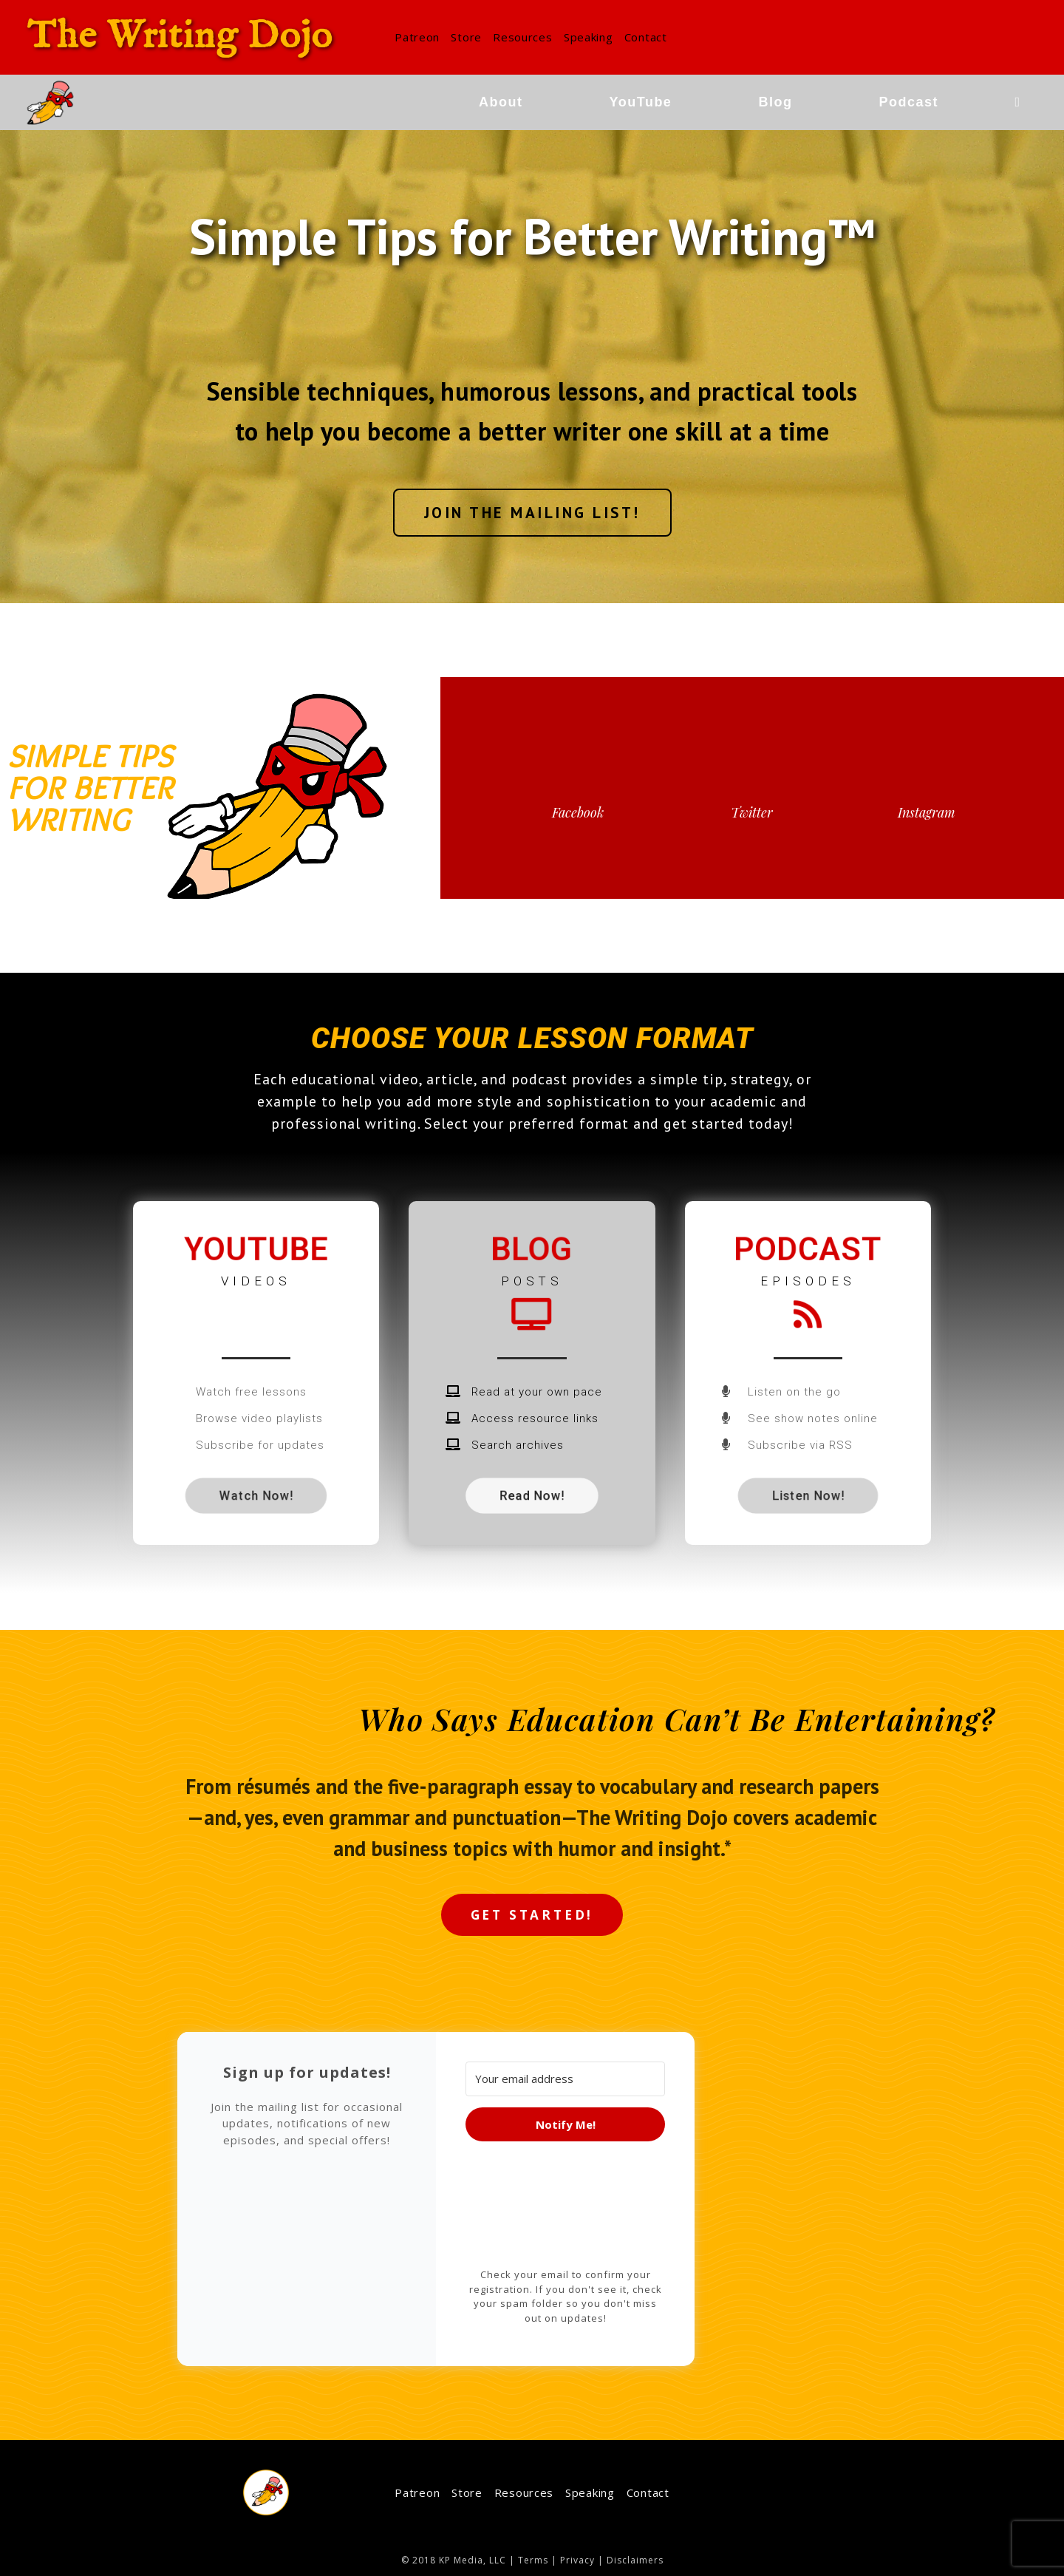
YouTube (256, 1249)
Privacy (577, 2560)
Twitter (752, 812)
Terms (533, 2560)
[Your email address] (565, 2079)
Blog (532, 1249)
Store (466, 37)
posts (532, 1281)
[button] (532, 513)
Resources (522, 37)
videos (255, 1281)
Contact (645, 37)
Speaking (588, 37)
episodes (807, 1281)
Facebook (578, 812)
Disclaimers (635, 2560)
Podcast (807, 1249)
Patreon (417, 37)
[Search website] (1017, 102)
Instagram (926, 812)
